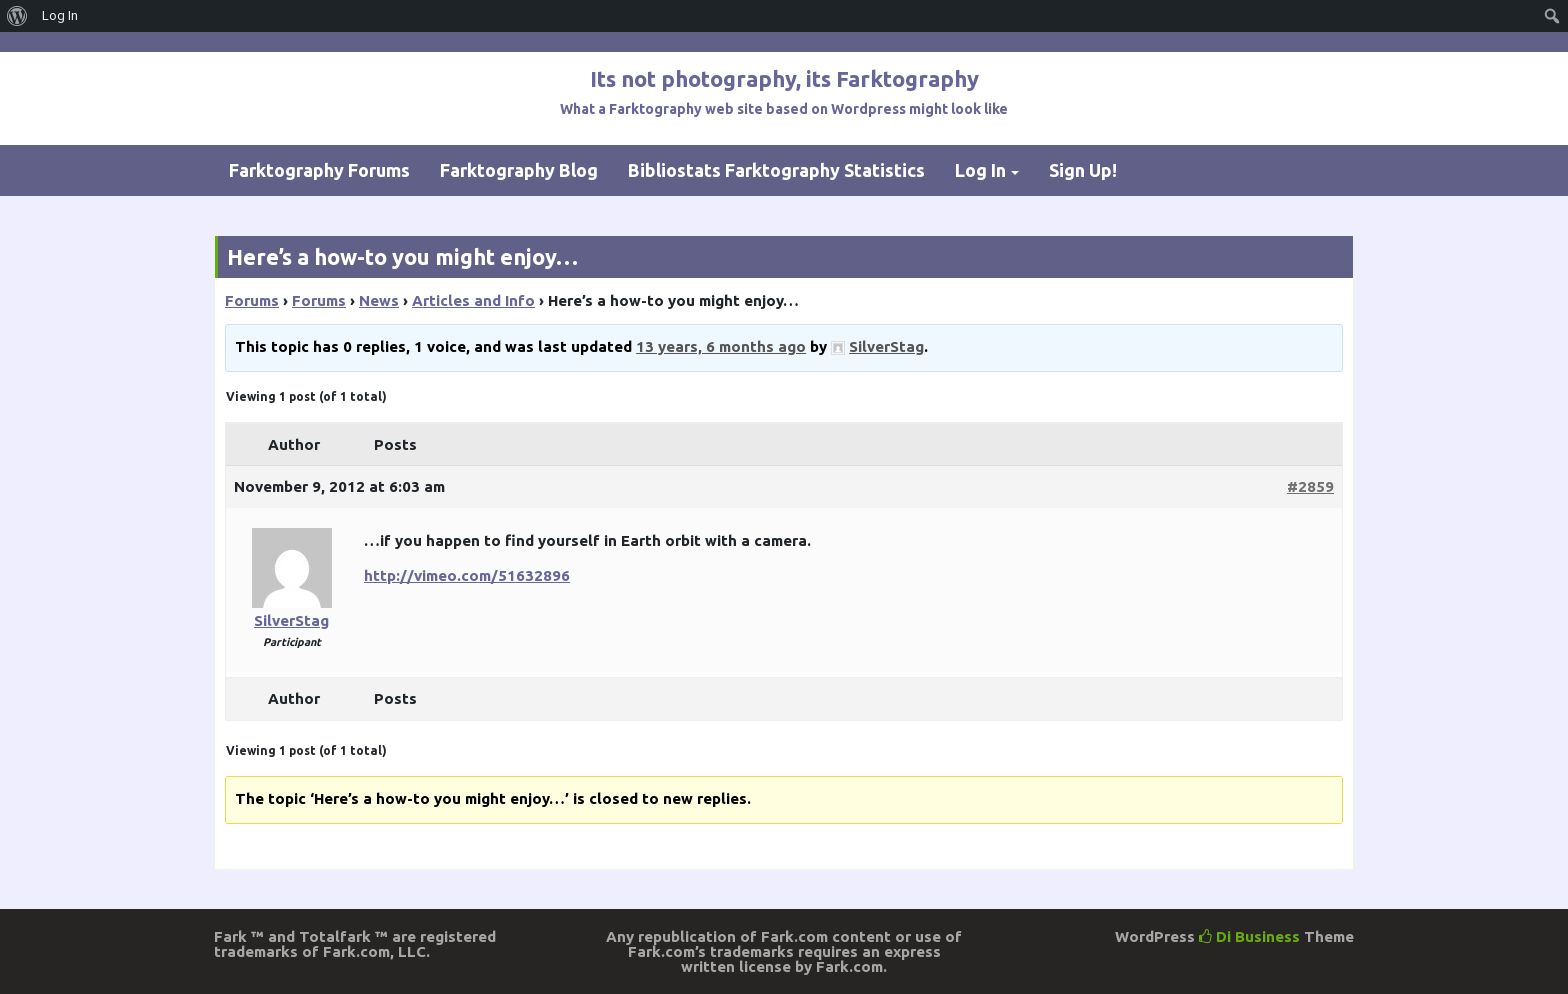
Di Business (1249, 936)
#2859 (1310, 486)
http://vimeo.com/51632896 (467, 575)
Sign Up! (1083, 170)
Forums (252, 300)
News (379, 300)
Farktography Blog (519, 170)
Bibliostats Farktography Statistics (776, 170)
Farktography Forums (319, 170)
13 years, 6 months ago (721, 346)
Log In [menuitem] (60, 15)
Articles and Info (473, 300)
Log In (980, 170)
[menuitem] (17, 16)
